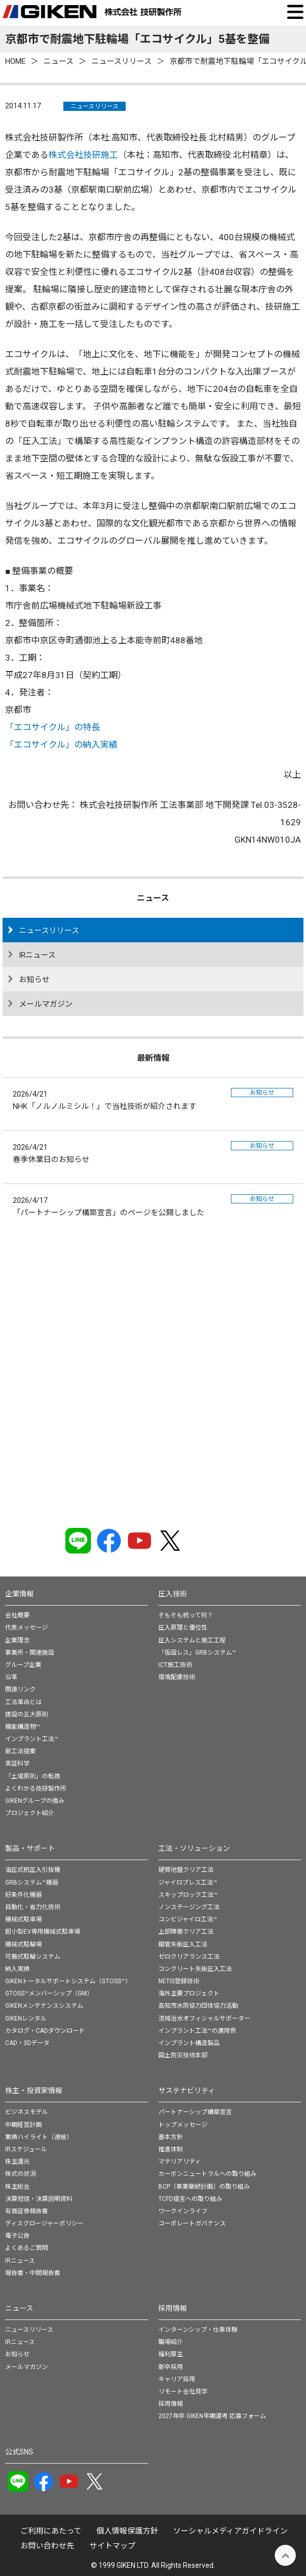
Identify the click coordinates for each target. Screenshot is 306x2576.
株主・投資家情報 (33, 2090)
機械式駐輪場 (23, 1944)
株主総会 (17, 2186)
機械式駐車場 (23, 1919)
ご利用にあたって (50, 2531)
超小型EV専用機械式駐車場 (42, 1931)
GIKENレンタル (25, 2018)
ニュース (19, 2308)
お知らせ (34, 979)
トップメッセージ (182, 2124)
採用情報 (172, 2308)
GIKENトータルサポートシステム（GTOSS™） (68, 1981)
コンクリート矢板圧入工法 (195, 1968)
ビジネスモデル (26, 2112)
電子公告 (17, 2235)
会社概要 (17, 1615)
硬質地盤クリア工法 (186, 1869)
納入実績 (17, 1968)
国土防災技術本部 (182, 2055)
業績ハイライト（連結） (39, 2137)
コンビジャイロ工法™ (187, 1919)
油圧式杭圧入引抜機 (32, 1869)
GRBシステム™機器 (31, 1882)
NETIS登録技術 (178, 1981)
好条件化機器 (23, 1894)
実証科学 (17, 1763)
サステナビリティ (186, 2090)
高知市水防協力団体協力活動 (198, 2005)
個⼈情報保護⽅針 (127, 2531)
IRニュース (37, 955)
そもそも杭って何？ (185, 1615)
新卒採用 (170, 2367)
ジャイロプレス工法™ (187, 1882)
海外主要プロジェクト (189, 1993)
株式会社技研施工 (83, 155)
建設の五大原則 (26, 1714)
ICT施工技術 (175, 1664)
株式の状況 (20, 2173)
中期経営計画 (23, 2124)
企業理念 (17, 1640)
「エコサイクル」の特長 (52, 727)
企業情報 (19, 1594)
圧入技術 (172, 1594)
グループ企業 (23, 1664)
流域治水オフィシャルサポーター (204, 2018)
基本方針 (170, 2137)
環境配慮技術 (176, 1677)
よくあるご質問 (26, 2248)
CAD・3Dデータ (27, 2043)
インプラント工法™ (31, 1739)
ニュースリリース (94, 106)
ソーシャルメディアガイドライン (230, 2531)
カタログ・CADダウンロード (45, 2030)
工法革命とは (23, 1702)
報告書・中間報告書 (32, 2273)
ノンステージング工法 (189, 1907)
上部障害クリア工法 (186, 1931)
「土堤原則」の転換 (32, 1776)
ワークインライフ (182, 2211)
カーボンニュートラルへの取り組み (207, 2173)
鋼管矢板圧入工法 (182, 1944)
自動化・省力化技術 (32, 1907)
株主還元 (17, 2161)
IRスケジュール (26, 2149)
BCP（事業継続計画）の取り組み (204, 2186)
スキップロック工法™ (188, 1894)
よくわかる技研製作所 (35, 1788)
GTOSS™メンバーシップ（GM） (49, 1993)
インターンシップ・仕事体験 (198, 2329)
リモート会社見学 (182, 2391)
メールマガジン (46, 1004)
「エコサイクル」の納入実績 (61, 744)
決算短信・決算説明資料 (39, 2198)
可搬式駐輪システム (32, 1956)
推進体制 (170, 2149)
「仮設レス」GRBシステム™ (197, 1652)
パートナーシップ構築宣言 (195, 2112)
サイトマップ (112, 2545)
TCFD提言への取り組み (190, 2198)
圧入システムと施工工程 (192, 1640)
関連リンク (20, 1689)
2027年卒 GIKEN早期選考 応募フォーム (212, 2416)
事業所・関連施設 (29, 1652)
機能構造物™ (22, 1726)
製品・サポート (30, 1848)
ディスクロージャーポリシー (44, 2223)
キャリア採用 (176, 2379)
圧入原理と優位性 (182, 1627)
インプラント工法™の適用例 (197, 2030)
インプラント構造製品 (189, 2043)
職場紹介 (170, 2342)
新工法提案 (20, 1751)
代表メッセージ (26, 1627)
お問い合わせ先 (47, 2545)
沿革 (11, 1677)
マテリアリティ (179, 2161)
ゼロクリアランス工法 (189, 1956)
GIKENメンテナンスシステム (44, 2005)
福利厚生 (170, 2354)
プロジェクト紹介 (29, 1813)
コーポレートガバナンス (192, 2223)
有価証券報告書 (26, 2211)
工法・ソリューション (194, 1848)
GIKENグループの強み (34, 1800)
